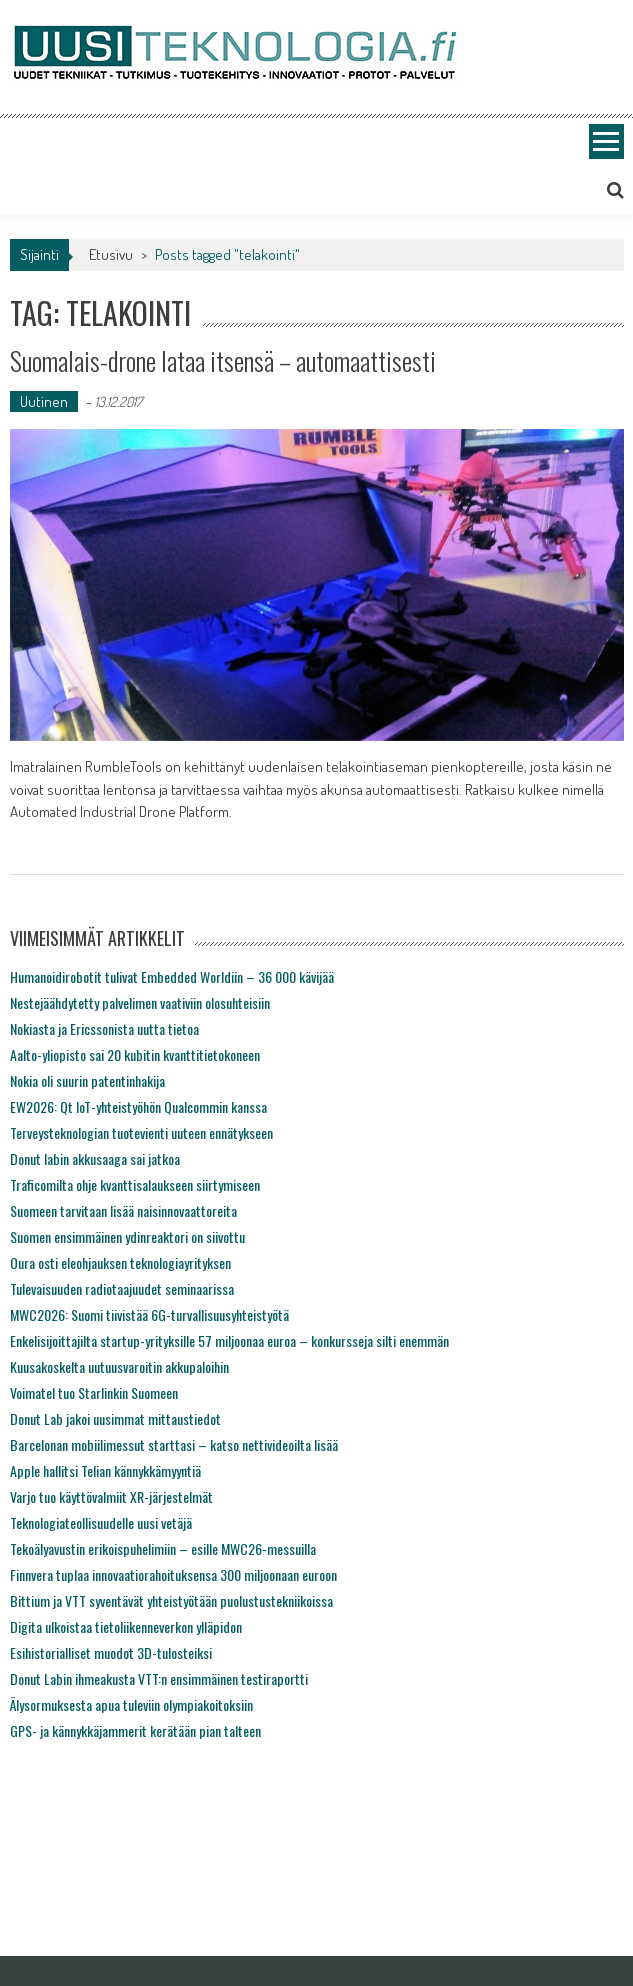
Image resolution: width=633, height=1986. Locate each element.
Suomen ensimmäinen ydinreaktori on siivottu (127, 1236)
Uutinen (44, 401)
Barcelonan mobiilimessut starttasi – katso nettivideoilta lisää (174, 1444)
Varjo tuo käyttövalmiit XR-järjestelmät (111, 1496)
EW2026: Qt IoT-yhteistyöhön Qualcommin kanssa (138, 1106)
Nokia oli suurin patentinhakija (87, 1080)
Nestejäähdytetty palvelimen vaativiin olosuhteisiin (140, 1002)
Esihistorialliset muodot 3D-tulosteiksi (111, 1652)
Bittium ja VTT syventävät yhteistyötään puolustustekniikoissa (171, 1600)
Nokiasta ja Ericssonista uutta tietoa (104, 1028)
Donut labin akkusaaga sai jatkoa (95, 1158)
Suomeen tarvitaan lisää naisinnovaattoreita (123, 1210)
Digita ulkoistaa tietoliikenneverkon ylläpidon (126, 1626)
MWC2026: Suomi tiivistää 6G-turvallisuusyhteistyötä (149, 1314)
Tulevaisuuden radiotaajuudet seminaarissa (122, 1288)
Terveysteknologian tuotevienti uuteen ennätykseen (141, 1132)
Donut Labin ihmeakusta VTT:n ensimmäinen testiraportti (159, 1678)
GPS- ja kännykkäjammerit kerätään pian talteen (135, 1730)
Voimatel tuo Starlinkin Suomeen (94, 1392)
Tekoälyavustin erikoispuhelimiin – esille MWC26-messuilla (163, 1548)
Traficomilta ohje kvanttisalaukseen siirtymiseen (135, 1184)
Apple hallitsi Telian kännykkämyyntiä (105, 1470)
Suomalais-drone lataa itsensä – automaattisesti (223, 360)
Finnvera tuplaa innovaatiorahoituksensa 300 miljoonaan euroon (173, 1574)
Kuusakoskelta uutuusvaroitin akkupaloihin (119, 1366)
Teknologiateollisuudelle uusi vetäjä (101, 1522)
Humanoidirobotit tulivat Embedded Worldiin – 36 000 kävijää (172, 976)
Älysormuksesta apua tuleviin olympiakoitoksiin (131, 1704)
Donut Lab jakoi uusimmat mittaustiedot (115, 1418)
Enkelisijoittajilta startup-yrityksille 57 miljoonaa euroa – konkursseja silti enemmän (229, 1340)
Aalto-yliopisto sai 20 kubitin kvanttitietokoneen (135, 1054)
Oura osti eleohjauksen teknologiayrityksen (120, 1262)
